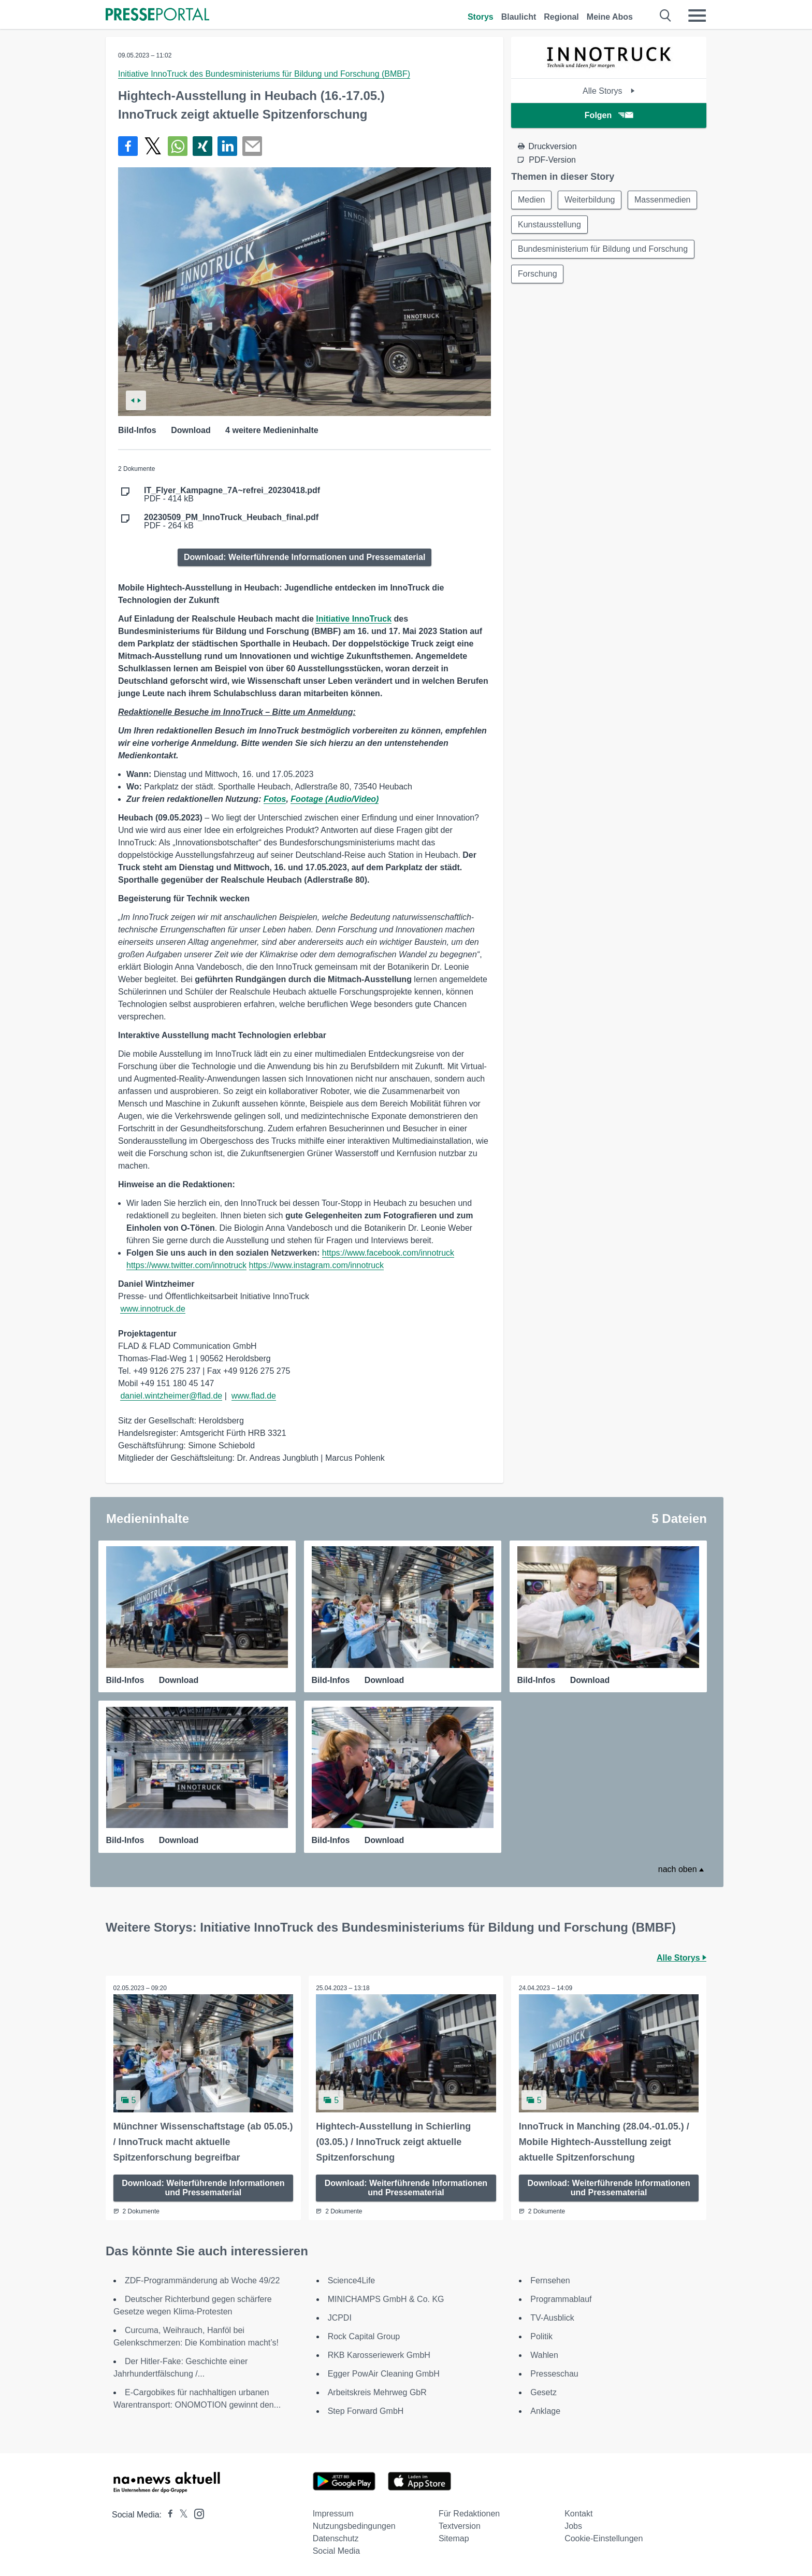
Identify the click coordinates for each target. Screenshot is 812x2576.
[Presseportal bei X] (180, 2514)
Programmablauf (560, 2299)
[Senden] (252, 146)
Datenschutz (336, 2538)
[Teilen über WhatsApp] (177, 146)
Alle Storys (609, 91)
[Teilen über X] (153, 146)
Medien (531, 199)
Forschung (537, 274)
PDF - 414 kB (232, 494)
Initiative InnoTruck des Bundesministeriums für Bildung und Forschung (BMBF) (264, 73)
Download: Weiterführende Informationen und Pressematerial (304, 557)
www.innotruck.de (152, 1308)
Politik (541, 2336)
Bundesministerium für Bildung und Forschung (603, 249)
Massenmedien (663, 199)
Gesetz (543, 2392)
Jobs (573, 2526)
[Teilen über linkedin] (227, 146)
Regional (561, 16)
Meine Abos (610, 16)
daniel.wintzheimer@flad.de (171, 1395)
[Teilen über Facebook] (128, 146)
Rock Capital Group (364, 2336)
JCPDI (340, 2317)
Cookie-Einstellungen (603, 2538)
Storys (481, 16)
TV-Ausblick (552, 2317)
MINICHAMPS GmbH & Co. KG (386, 2299)
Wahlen (544, 2355)
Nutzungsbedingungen (354, 2526)
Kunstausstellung (549, 224)
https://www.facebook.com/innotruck (388, 1252)
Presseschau (554, 2373)
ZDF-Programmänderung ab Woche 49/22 (202, 2280)
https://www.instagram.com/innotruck (316, 1265)
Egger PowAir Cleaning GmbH (384, 2373)
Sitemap (454, 2538)
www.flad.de (253, 1395)
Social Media (336, 2550)
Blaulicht (518, 16)
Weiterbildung (590, 199)
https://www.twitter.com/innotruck (186, 1265)
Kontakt (578, 2513)
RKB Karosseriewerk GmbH (379, 2355)
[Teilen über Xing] (202, 146)
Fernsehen (550, 2280)
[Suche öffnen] (665, 15)
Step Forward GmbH (366, 2411)
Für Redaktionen (469, 2513)
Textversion (460, 2526)
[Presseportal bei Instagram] (196, 2513)
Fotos (275, 799)
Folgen (609, 115)
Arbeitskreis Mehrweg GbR (377, 2392)
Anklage (545, 2411)
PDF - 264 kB (231, 521)
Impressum (333, 2513)
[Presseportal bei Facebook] (167, 2514)
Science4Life (351, 2280)
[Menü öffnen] (697, 15)
